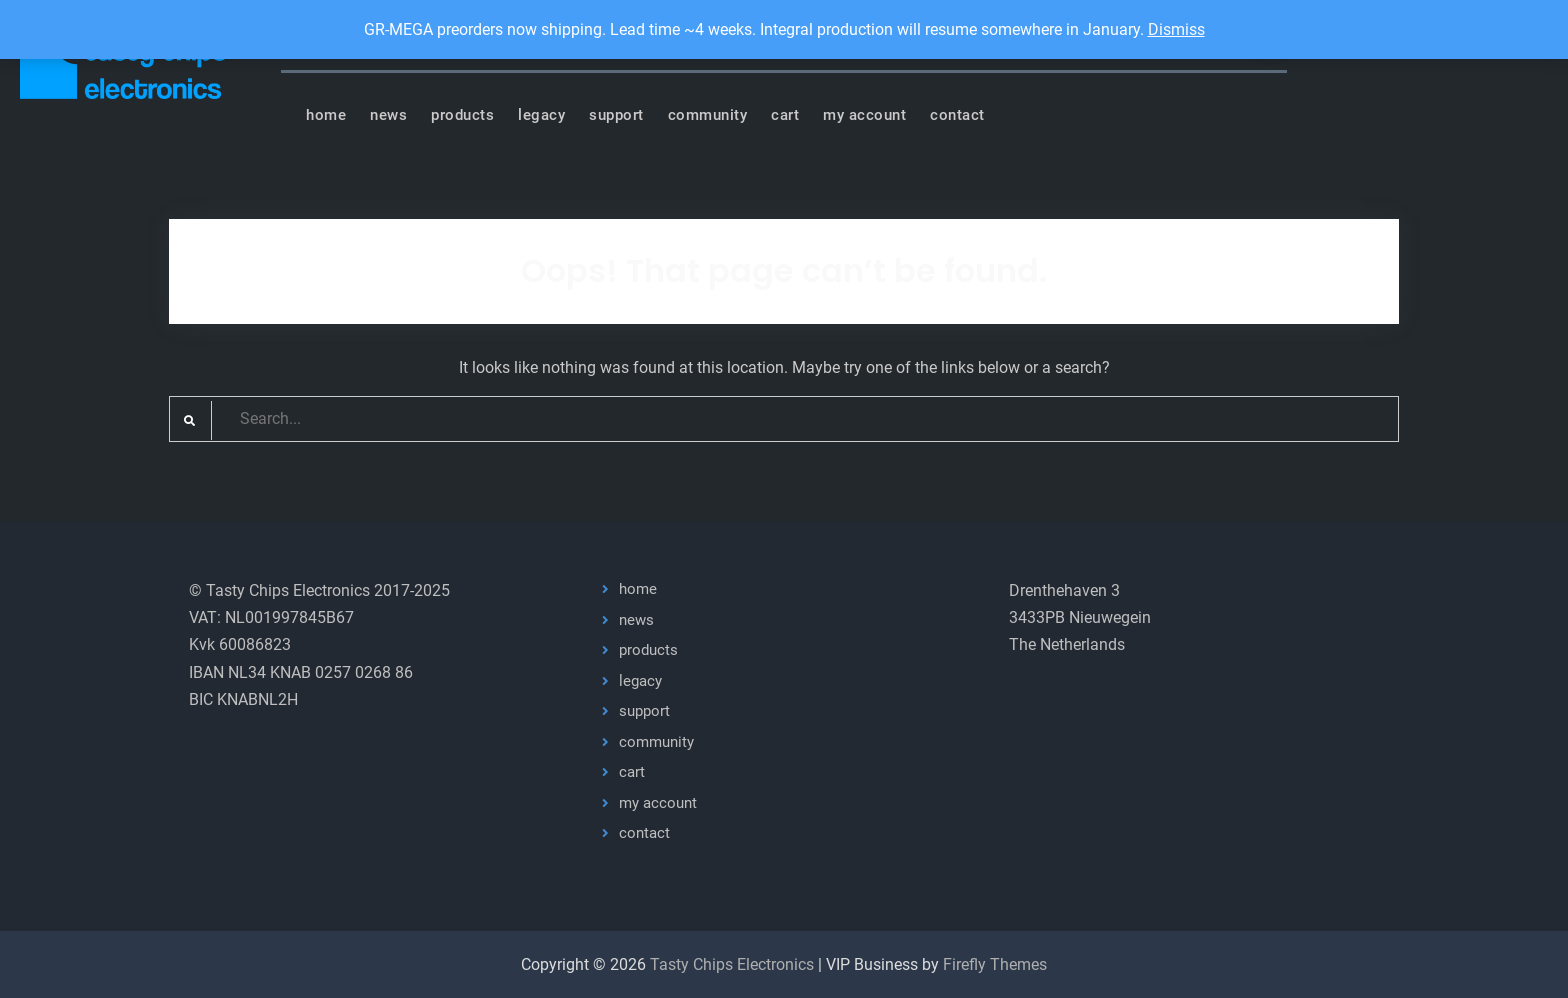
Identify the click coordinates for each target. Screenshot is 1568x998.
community (708, 115)
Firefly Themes (995, 964)
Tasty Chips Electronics (732, 964)
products (462, 115)
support (616, 115)
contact (957, 115)
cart (785, 115)
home (326, 115)
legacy (541, 115)
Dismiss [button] (1176, 29)
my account (864, 115)
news (388, 115)
